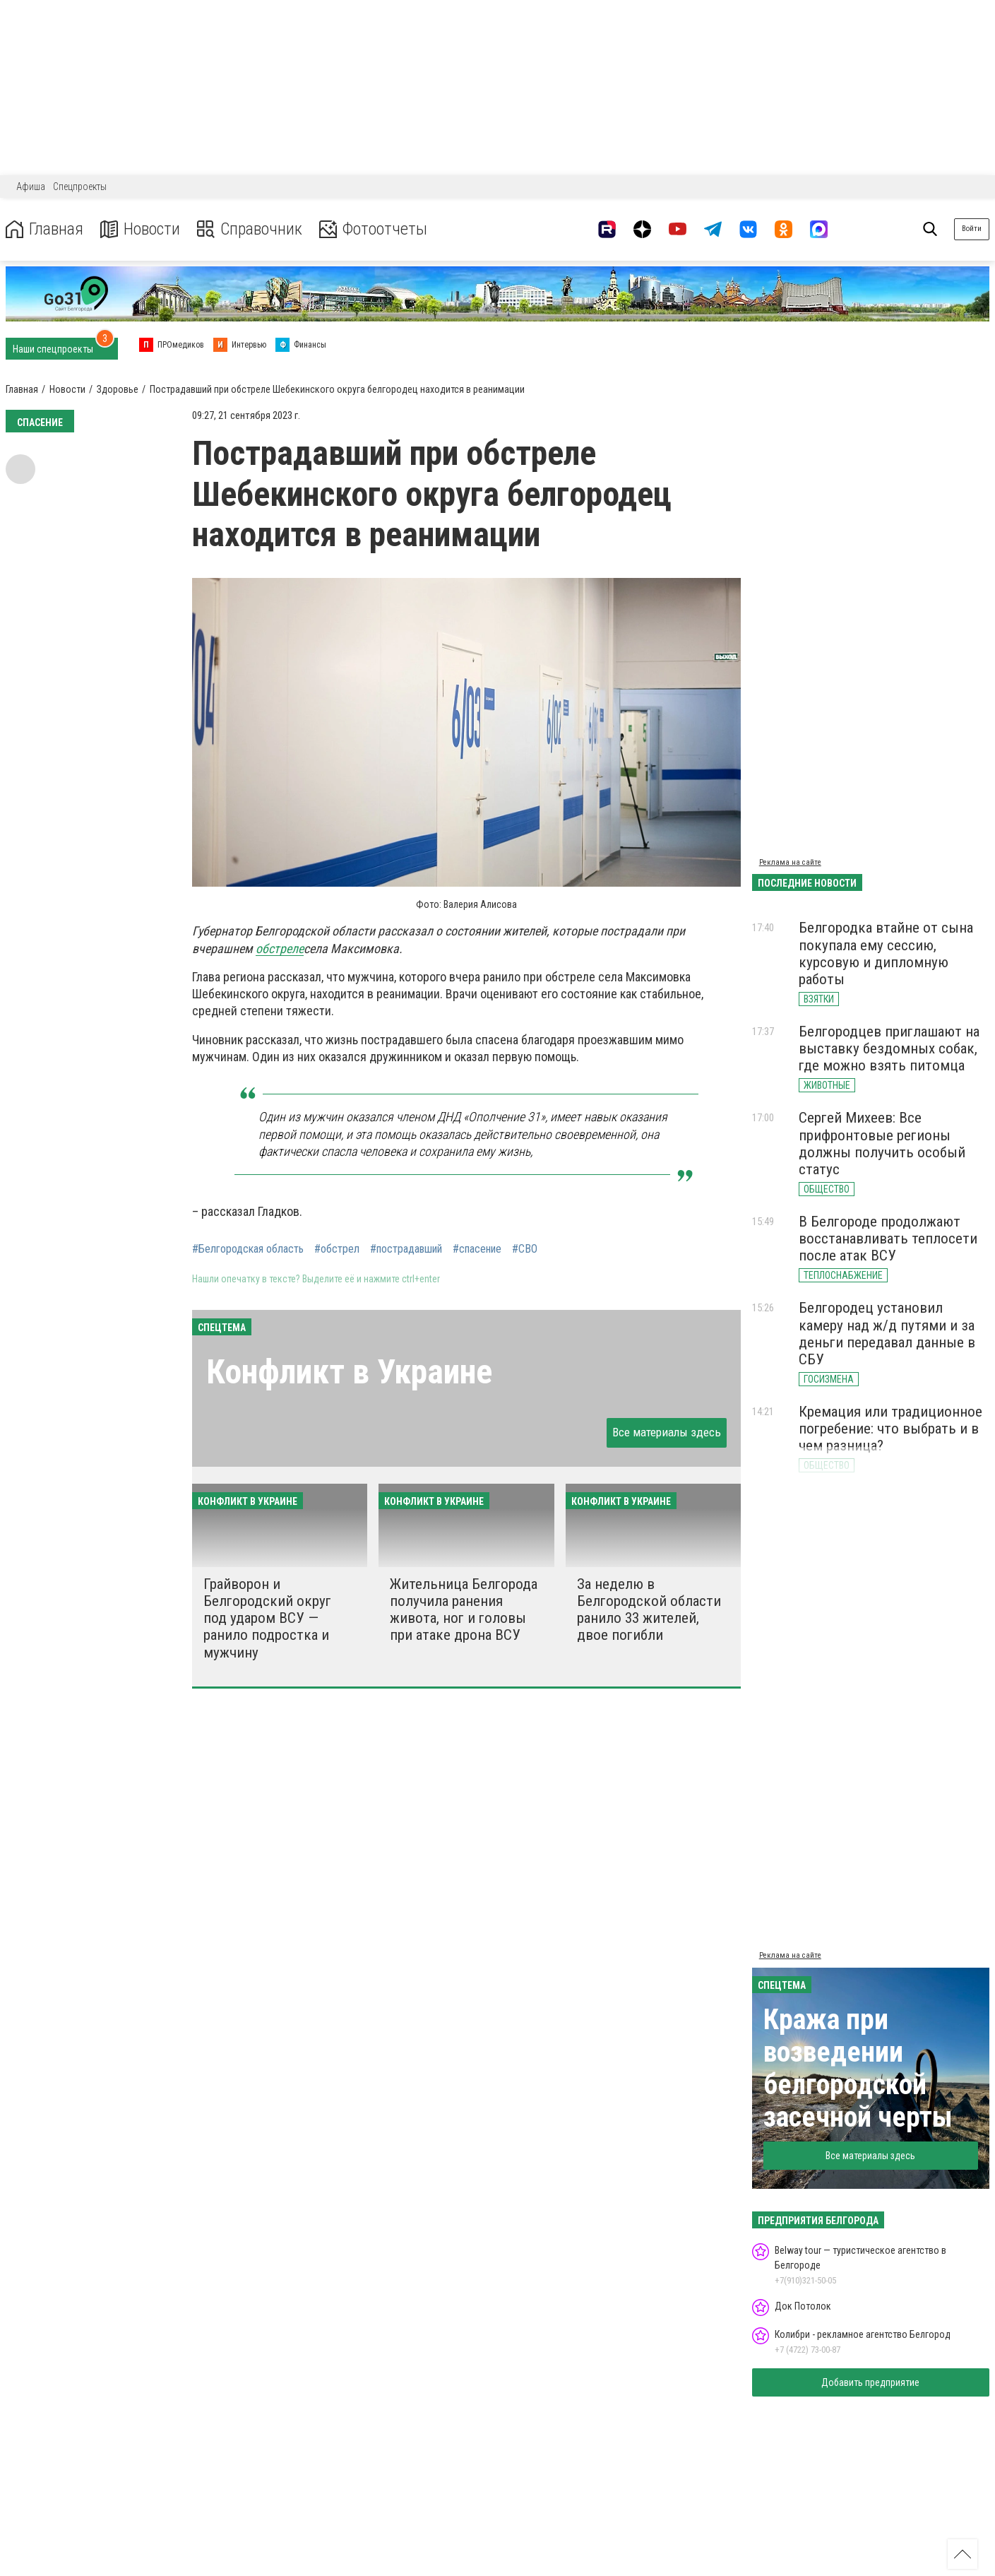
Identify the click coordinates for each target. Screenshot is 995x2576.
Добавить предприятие (870, 2382)
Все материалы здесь (666, 1432)
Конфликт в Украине (349, 1372)
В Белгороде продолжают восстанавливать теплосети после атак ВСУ (888, 1238)
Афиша (30, 186)
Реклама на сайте (790, 862)
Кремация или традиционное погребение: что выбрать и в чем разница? (890, 1428)
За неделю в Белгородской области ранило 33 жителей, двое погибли (649, 1609)
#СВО (524, 1249)
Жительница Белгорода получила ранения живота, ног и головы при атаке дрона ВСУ (463, 1609)
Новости (140, 229)
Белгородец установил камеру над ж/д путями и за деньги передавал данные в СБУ (887, 1333)
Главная (44, 229)
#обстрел (336, 1249)
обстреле (280, 948)
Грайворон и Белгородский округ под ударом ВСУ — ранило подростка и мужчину (267, 1618)
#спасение (477, 1249)
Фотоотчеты (373, 229)
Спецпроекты (80, 186)
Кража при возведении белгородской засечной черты (858, 2068)
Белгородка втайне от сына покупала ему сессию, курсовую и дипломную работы (886, 953)
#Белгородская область (248, 1249)
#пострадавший (406, 1249)
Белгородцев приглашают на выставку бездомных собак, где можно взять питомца (889, 1048)
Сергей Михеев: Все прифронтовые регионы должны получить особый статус (882, 1143)
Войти (972, 228)
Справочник (249, 229)
